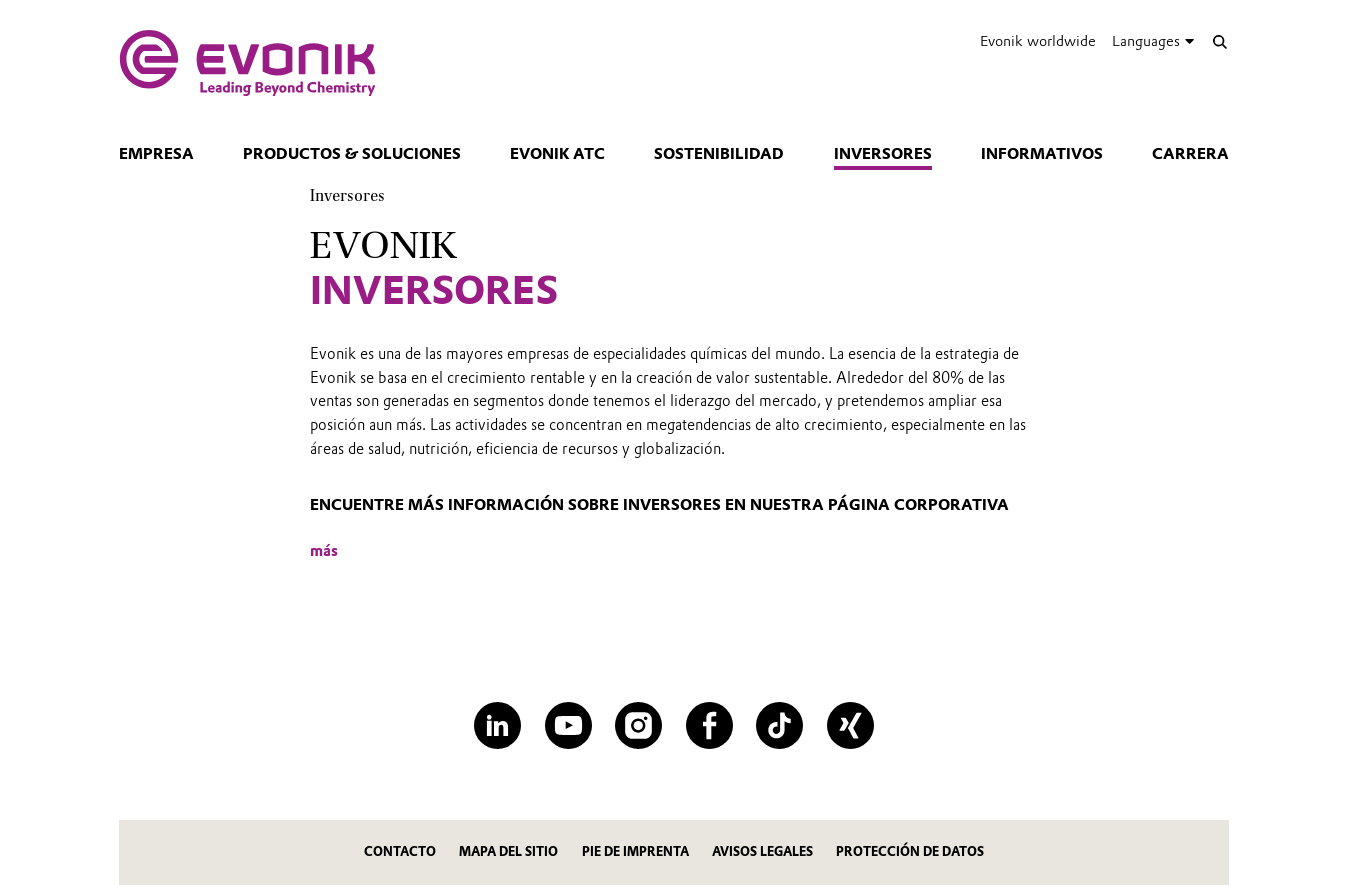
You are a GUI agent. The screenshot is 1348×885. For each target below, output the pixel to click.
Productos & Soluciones (352, 154)
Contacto (400, 851)
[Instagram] (638, 725)
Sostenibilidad (719, 154)
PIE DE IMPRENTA (635, 851)
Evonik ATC (557, 154)
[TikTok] (779, 725)
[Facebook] (709, 725)
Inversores (883, 154)
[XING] (850, 725)
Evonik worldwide (1038, 41)
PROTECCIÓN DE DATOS (910, 851)
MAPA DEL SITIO (508, 851)
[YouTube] (568, 725)
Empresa (156, 154)
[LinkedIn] (497, 725)
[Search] (1219, 41)
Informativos (1042, 154)
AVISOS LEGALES (762, 851)
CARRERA (1190, 154)
